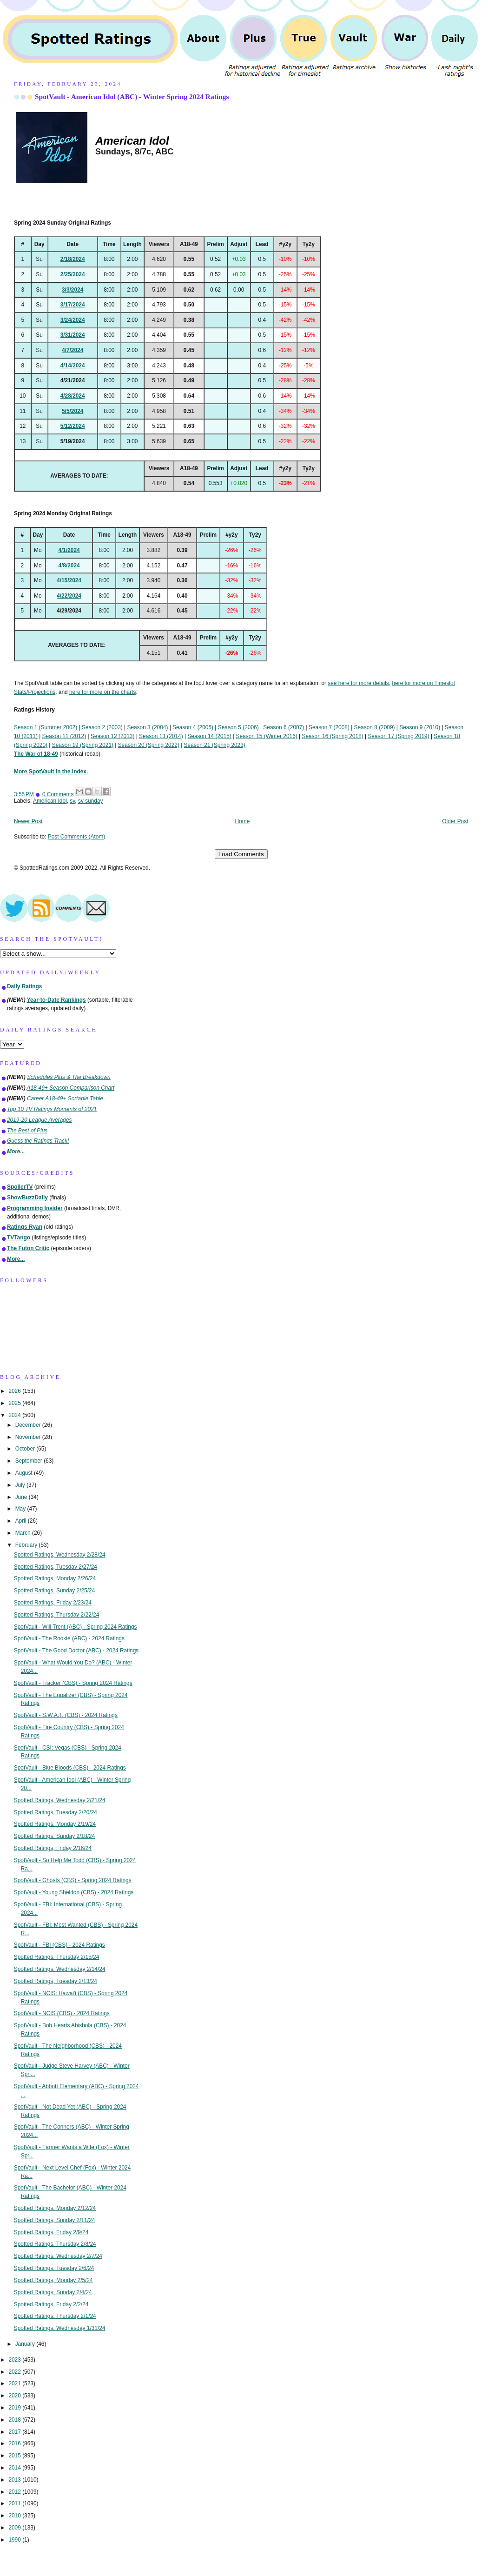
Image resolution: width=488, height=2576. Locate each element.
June (22, 1497)
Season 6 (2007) (283, 727)
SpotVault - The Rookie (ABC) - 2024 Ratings (69, 1638)
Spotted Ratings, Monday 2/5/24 (53, 2280)
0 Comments (57, 794)
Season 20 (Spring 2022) (148, 745)
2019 (15, 2407)
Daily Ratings (24, 986)
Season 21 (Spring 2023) (214, 745)
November (28, 1437)
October (26, 1448)
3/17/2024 (72, 304)
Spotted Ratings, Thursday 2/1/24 (55, 2316)
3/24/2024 (72, 320)
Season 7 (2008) (329, 727)
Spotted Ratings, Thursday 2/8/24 (55, 2244)
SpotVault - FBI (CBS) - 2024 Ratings (59, 1945)
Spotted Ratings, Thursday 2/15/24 (56, 1957)
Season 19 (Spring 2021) (82, 745)
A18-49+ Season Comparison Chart (71, 1088)
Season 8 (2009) (374, 727)
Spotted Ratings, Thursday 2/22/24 (56, 1614)
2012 (15, 2492)
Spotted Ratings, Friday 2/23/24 (53, 1602)
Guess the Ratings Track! (38, 1141)
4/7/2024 (72, 350)
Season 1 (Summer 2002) (45, 727)
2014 (15, 2467)
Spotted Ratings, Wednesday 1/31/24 (60, 2328)
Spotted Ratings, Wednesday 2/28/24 (60, 1554)
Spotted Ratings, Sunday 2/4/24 (53, 2292)
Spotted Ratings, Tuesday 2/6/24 (54, 2268)
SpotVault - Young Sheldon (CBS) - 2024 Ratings (74, 1892)
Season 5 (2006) (238, 727)
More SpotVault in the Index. (51, 771)
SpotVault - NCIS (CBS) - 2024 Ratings (62, 2013)
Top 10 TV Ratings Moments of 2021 (52, 1109)
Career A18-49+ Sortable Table (65, 1098)
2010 (15, 2515)
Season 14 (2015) (209, 736)
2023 (15, 2359)
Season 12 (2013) (113, 736)
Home (242, 821)
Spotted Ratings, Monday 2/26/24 (55, 1578)
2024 (15, 1415)
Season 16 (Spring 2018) (332, 736)
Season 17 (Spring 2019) (398, 736)
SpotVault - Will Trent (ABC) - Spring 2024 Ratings (75, 1627)
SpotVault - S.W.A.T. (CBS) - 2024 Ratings (66, 1715)
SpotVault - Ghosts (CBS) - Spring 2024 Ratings (73, 1880)
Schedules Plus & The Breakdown (69, 1077)
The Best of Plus (27, 1130)
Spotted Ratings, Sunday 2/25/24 (54, 1590)
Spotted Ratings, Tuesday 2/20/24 (55, 1812)
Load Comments (241, 854)
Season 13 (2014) (161, 736)
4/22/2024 (69, 595)
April (21, 1521)
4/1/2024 (68, 550)
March (23, 1533)
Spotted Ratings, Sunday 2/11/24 (54, 2220)
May (21, 1508)
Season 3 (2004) (147, 727)
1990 (15, 2539)
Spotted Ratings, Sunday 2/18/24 (54, 1836)
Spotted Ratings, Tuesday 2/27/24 (55, 1567)
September (29, 1461)
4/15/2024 (69, 580)
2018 (15, 2419)
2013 (15, 2479)
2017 (15, 2432)
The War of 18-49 (36, 754)
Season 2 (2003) (102, 727)
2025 (15, 1403)
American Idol (50, 801)
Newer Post (28, 821)
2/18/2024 (72, 259)
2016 (15, 2443)
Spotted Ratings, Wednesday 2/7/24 (58, 2256)
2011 (15, 2503)
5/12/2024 (72, 426)
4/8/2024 (68, 565)
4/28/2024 (72, 396)
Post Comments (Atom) (77, 836)
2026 (15, 1391)
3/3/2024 (72, 289)
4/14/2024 (72, 365)
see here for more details (358, 683)
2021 (15, 2383)
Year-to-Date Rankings (56, 1000)
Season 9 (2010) (419, 727)
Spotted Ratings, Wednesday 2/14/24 (60, 1969)
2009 (15, 2527)
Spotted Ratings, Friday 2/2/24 (51, 2304)
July (20, 1485)
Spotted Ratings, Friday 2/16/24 (53, 1848)
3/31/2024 (72, 335)
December (28, 1425)
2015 (15, 2455)
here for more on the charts (102, 692)
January (26, 2344)
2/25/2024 (72, 274)
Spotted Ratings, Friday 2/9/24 (51, 2232)
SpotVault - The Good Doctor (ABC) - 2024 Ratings (76, 1650)
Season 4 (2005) (192, 727)
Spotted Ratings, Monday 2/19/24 (55, 1824)
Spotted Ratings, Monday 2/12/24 (55, 2208)
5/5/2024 (72, 411)
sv (72, 801)
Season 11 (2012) (64, 736)
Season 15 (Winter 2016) (266, 736)
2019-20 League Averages (39, 1120)
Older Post (455, 821)
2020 (15, 2395)
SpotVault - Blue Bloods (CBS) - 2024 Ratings (70, 1767)
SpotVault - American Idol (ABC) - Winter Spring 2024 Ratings (132, 96)
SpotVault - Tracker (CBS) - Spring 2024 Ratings (73, 1683)
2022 (15, 2372)
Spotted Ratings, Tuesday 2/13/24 (55, 1981)
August (24, 1473)
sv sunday (90, 801)
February (27, 1545)
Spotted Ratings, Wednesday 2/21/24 (60, 1800)
